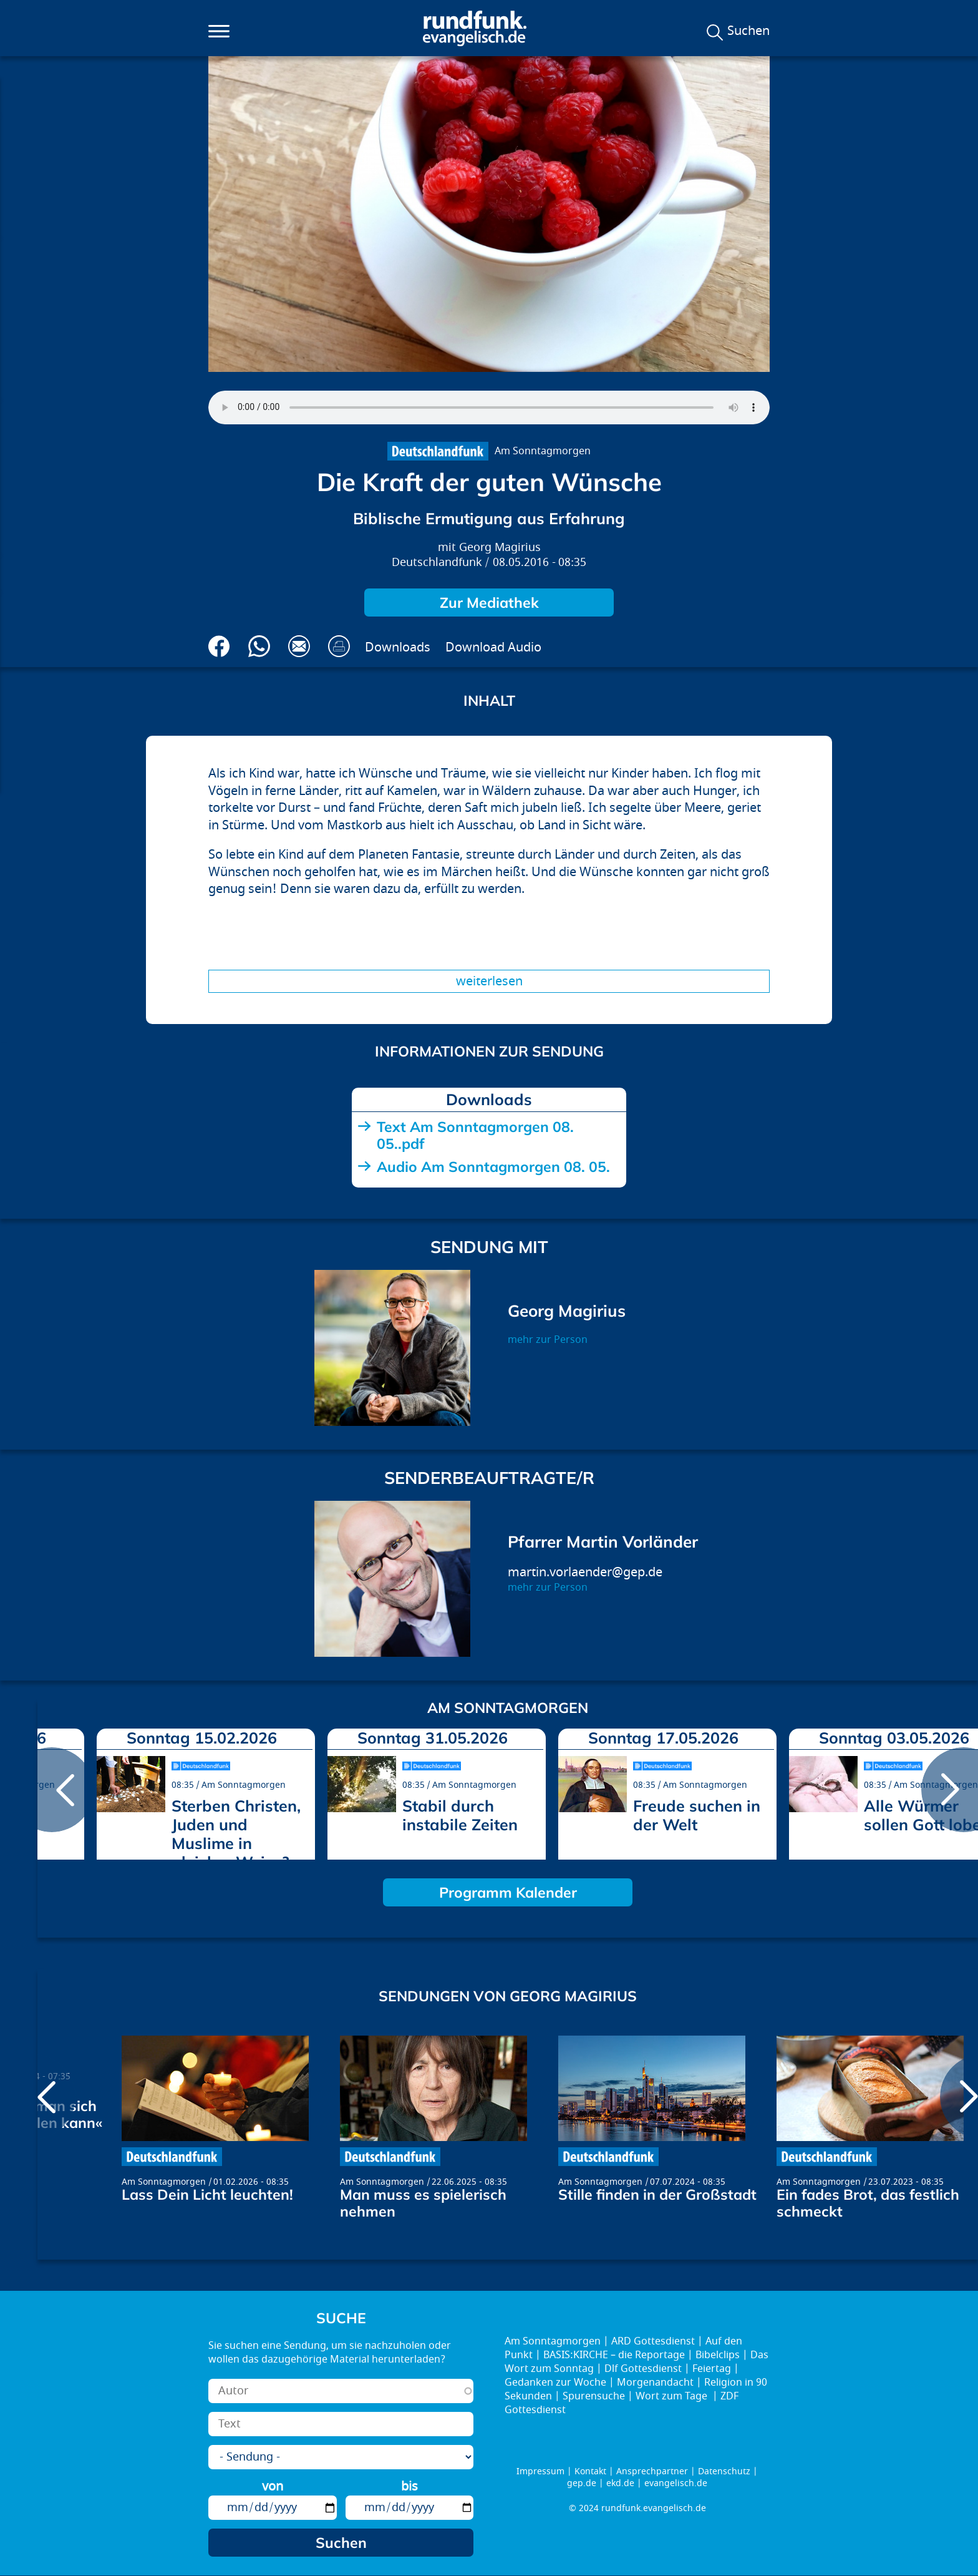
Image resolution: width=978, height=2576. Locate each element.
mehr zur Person (548, 1339)
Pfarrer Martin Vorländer (603, 1541)
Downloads (397, 647)
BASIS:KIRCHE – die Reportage (614, 2355)
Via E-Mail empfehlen (299, 646)
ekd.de (620, 2483)
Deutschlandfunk (437, 562)
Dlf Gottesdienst (643, 2368)
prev (51, 1789)
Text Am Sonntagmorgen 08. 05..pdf (475, 1135)
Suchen (748, 31)
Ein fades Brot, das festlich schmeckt (868, 2202)
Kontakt (590, 2471)
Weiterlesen (489, 981)
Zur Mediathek (489, 602)
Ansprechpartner (652, 2471)
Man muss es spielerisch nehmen (423, 2202)
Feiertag (711, 2368)
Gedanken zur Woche (555, 2382)
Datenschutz (724, 2471)
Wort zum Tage (673, 2396)
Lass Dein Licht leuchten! (207, 2194)
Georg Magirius (500, 547)
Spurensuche (594, 2396)
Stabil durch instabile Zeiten (460, 1815)
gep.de (581, 2483)
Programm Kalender (508, 1892)
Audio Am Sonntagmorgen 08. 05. (493, 1166)
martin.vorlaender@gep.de (585, 1572)
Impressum (540, 2471)
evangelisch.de (675, 2483)
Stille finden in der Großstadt (657, 2194)
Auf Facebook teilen (219, 646)
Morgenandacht (655, 2382)
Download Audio (493, 647)
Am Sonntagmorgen (543, 451)
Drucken (339, 646)
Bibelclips (717, 2355)
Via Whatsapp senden (259, 646)
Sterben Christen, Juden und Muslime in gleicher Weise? (236, 1833)
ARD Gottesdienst (653, 2341)
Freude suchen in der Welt (696, 1815)
